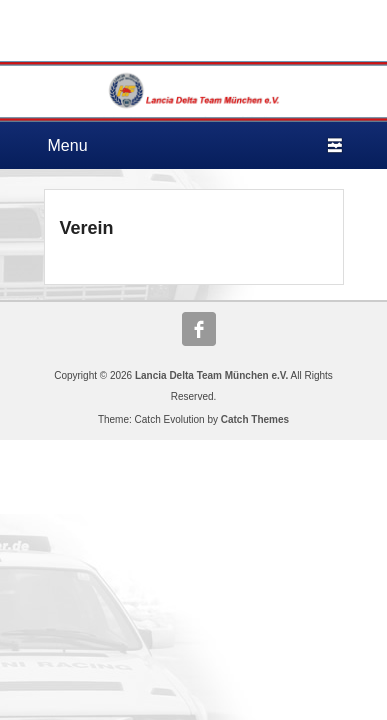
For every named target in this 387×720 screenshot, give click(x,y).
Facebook (199, 329)
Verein (87, 228)
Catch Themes (255, 419)
